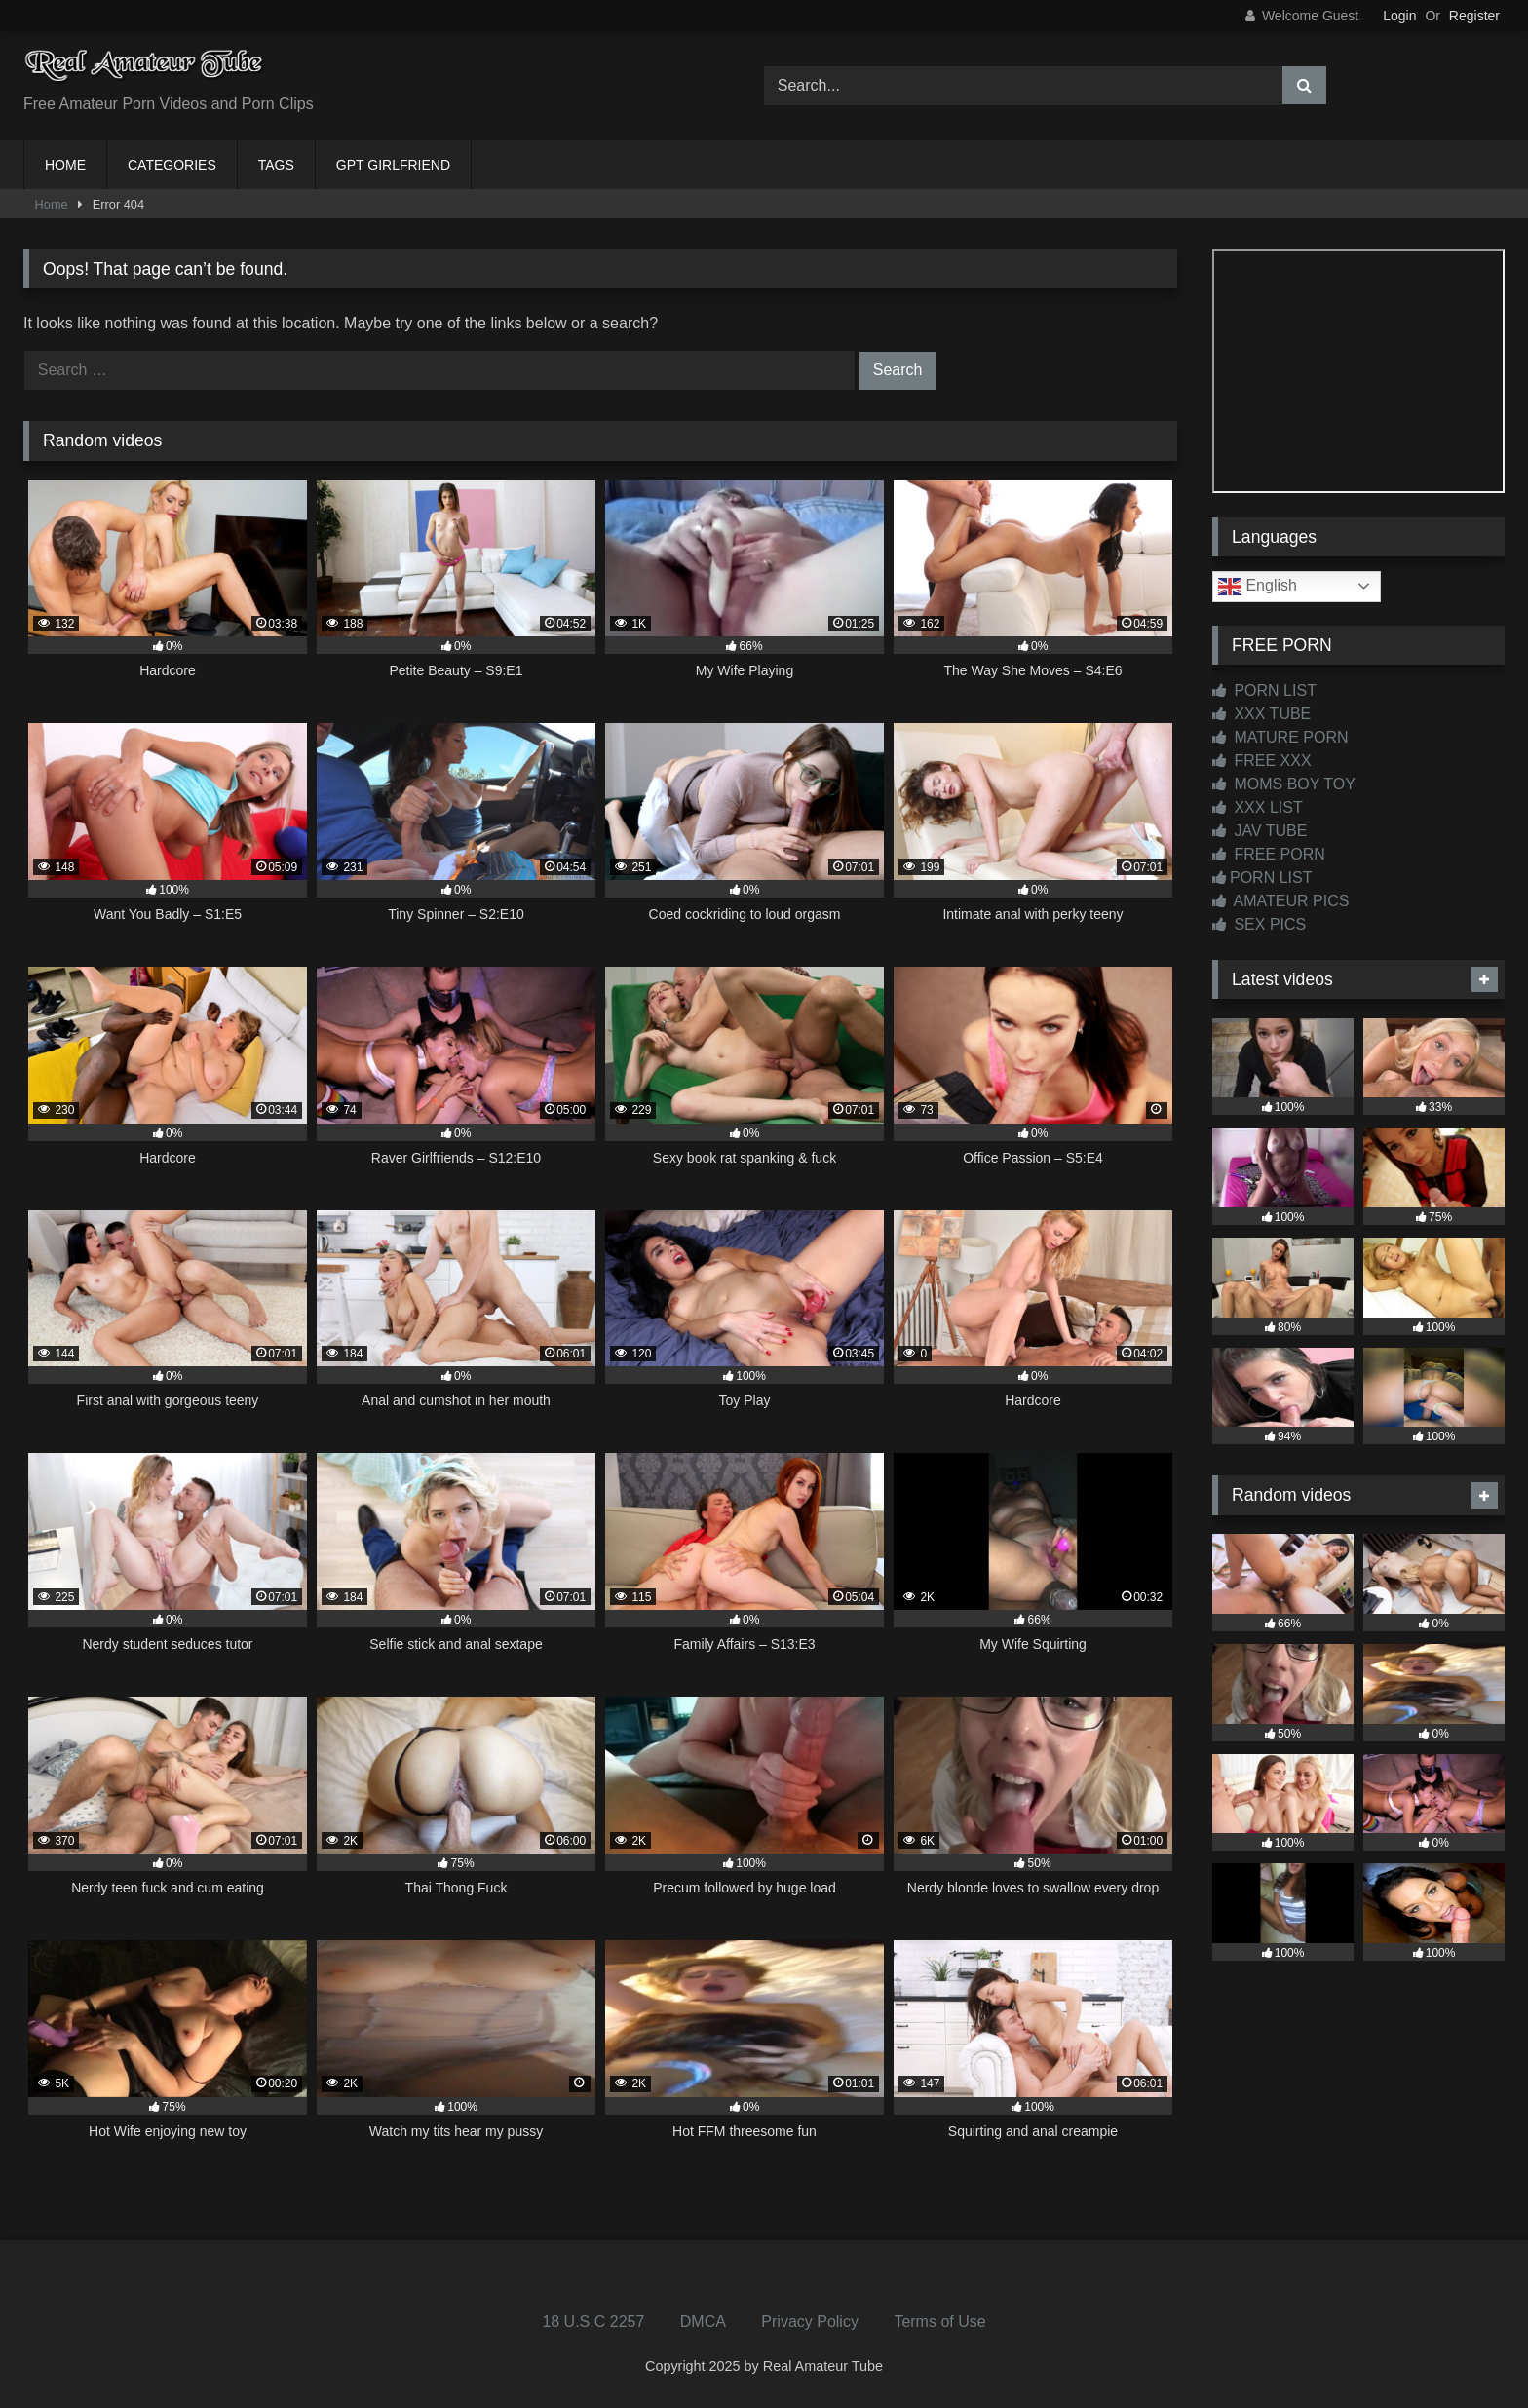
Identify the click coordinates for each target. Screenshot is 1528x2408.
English (1257, 586)
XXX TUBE (1261, 714)
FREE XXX (1262, 760)
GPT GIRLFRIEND (393, 164)
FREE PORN (1268, 854)
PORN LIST (1264, 690)
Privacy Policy (810, 2321)
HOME (65, 164)
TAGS (276, 164)
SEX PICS (1259, 924)
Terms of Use (939, 2321)
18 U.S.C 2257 (593, 2321)
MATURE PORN (1280, 737)
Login (1399, 15)
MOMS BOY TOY (1284, 784)
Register (1474, 15)
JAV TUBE (1259, 830)
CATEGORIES (172, 164)
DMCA (703, 2321)
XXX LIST (1257, 807)
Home (51, 204)
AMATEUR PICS (1280, 901)
